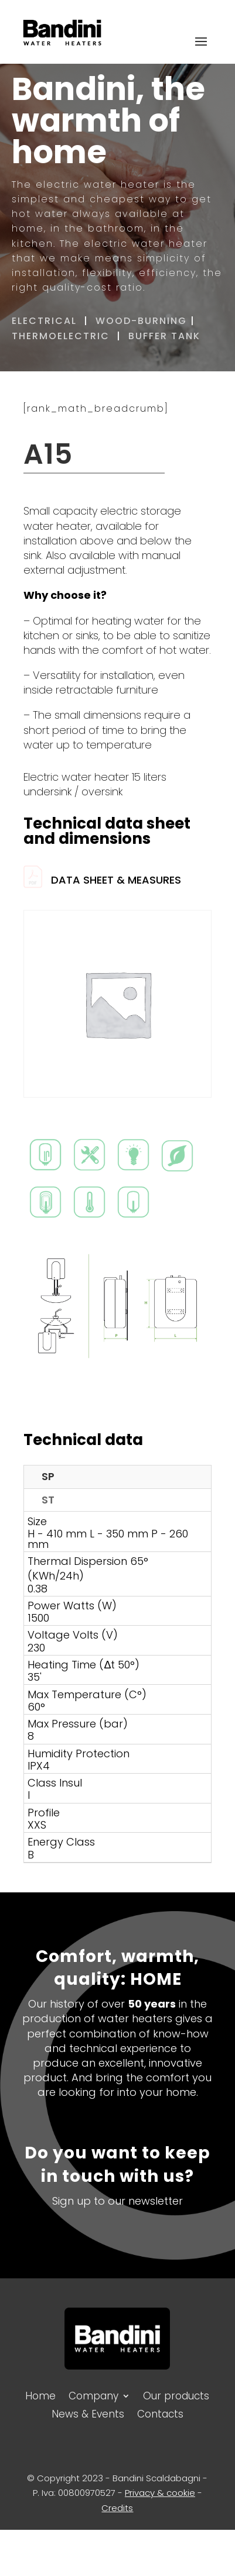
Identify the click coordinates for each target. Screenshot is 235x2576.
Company (93, 2395)
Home (40, 2395)
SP (48, 1476)
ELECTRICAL (44, 320)
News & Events (88, 2413)
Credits (117, 2508)
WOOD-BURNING (141, 320)
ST (48, 1499)
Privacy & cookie (160, 2493)
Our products (176, 2395)
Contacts (160, 2413)
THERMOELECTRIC (61, 336)
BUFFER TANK (166, 336)
